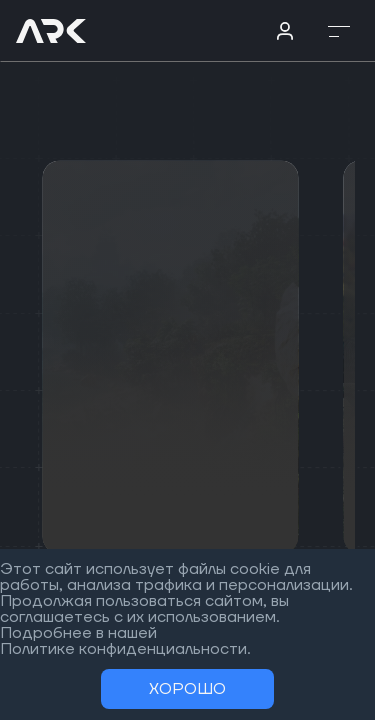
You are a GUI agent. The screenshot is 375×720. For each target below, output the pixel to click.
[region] (187, 360)
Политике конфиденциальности (123, 649)
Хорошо (187, 689)
